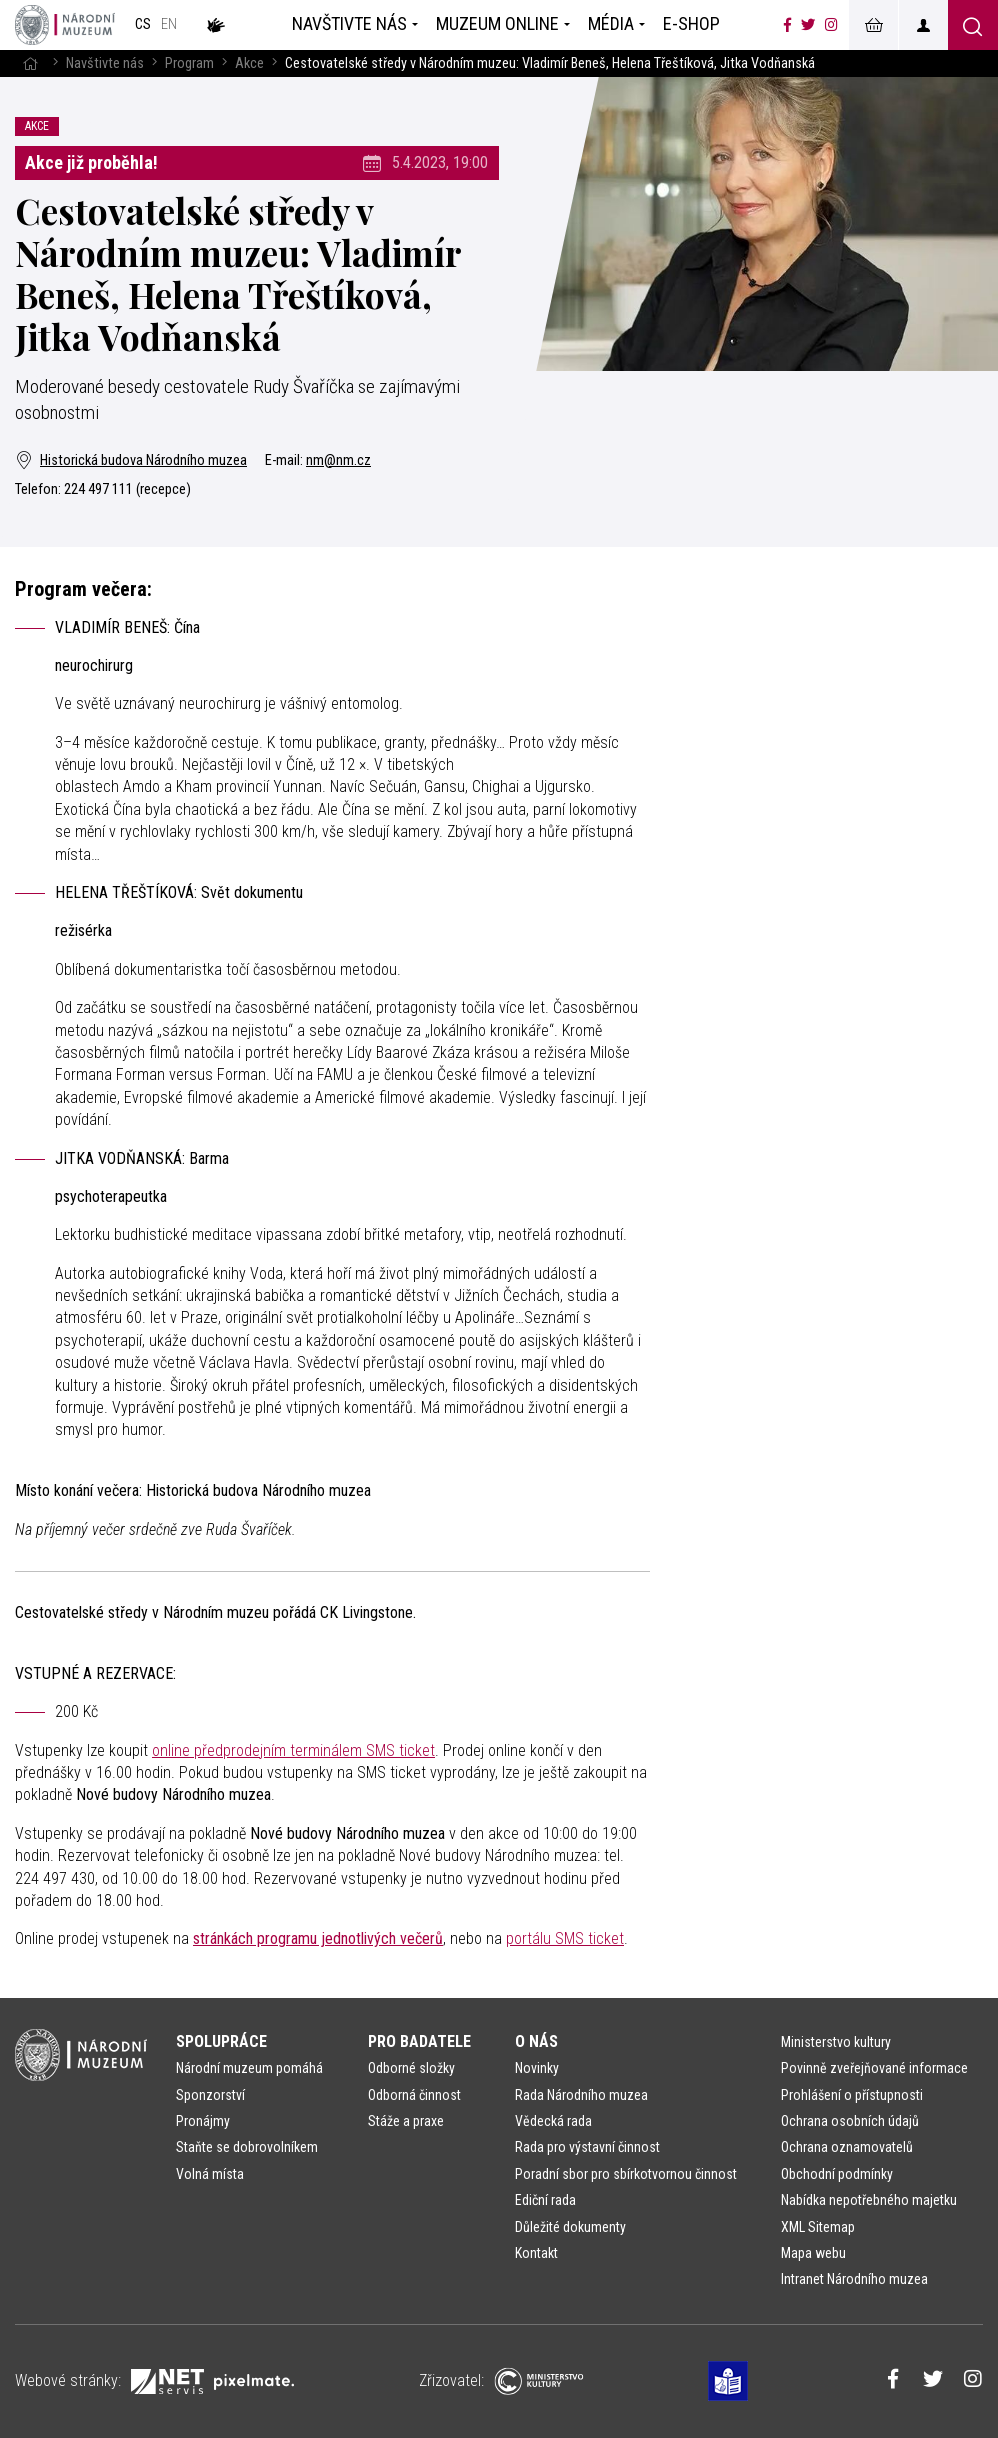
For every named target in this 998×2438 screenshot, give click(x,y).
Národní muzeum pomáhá (249, 2068)
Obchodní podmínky (837, 2174)
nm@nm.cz (338, 460)
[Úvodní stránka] (65, 25)
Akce (249, 63)
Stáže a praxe (406, 2121)
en (169, 24)
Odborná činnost (414, 2095)
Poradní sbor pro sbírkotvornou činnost (626, 2174)
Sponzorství (210, 2095)
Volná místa (210, 2174)
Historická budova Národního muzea (131, 460)
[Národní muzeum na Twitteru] (808, 25)
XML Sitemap (818, 2227)
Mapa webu (813, 2253)
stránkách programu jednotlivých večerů (318, 1938)
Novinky (537, 2068)
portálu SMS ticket (565, 1938)
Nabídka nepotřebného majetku (869, 2200)
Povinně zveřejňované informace (874, 2068)
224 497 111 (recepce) (127, 489)
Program (189, 63)
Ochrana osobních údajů (850, 2121)
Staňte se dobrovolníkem (247, 2147)
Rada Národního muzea (581, 2095)
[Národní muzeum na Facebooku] (787, 25)
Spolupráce (221, 2041)
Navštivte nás (105, 63)
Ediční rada (545, 2200)
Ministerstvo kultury (836, 2042)
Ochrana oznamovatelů (847, 2147)
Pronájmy (203, 2121)
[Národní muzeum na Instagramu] (831, 25)
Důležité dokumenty (570, 2227)
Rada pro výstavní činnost (587, 2147)
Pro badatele (419, 2041)
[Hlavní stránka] (30, 63)
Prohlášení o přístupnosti (852, 2095)
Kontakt (536, 2253)
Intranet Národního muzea (854, 2279)
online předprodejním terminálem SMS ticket (293, 1750)
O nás (536, 2041)
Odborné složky (411, 2068)
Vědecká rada (553, 2121)
